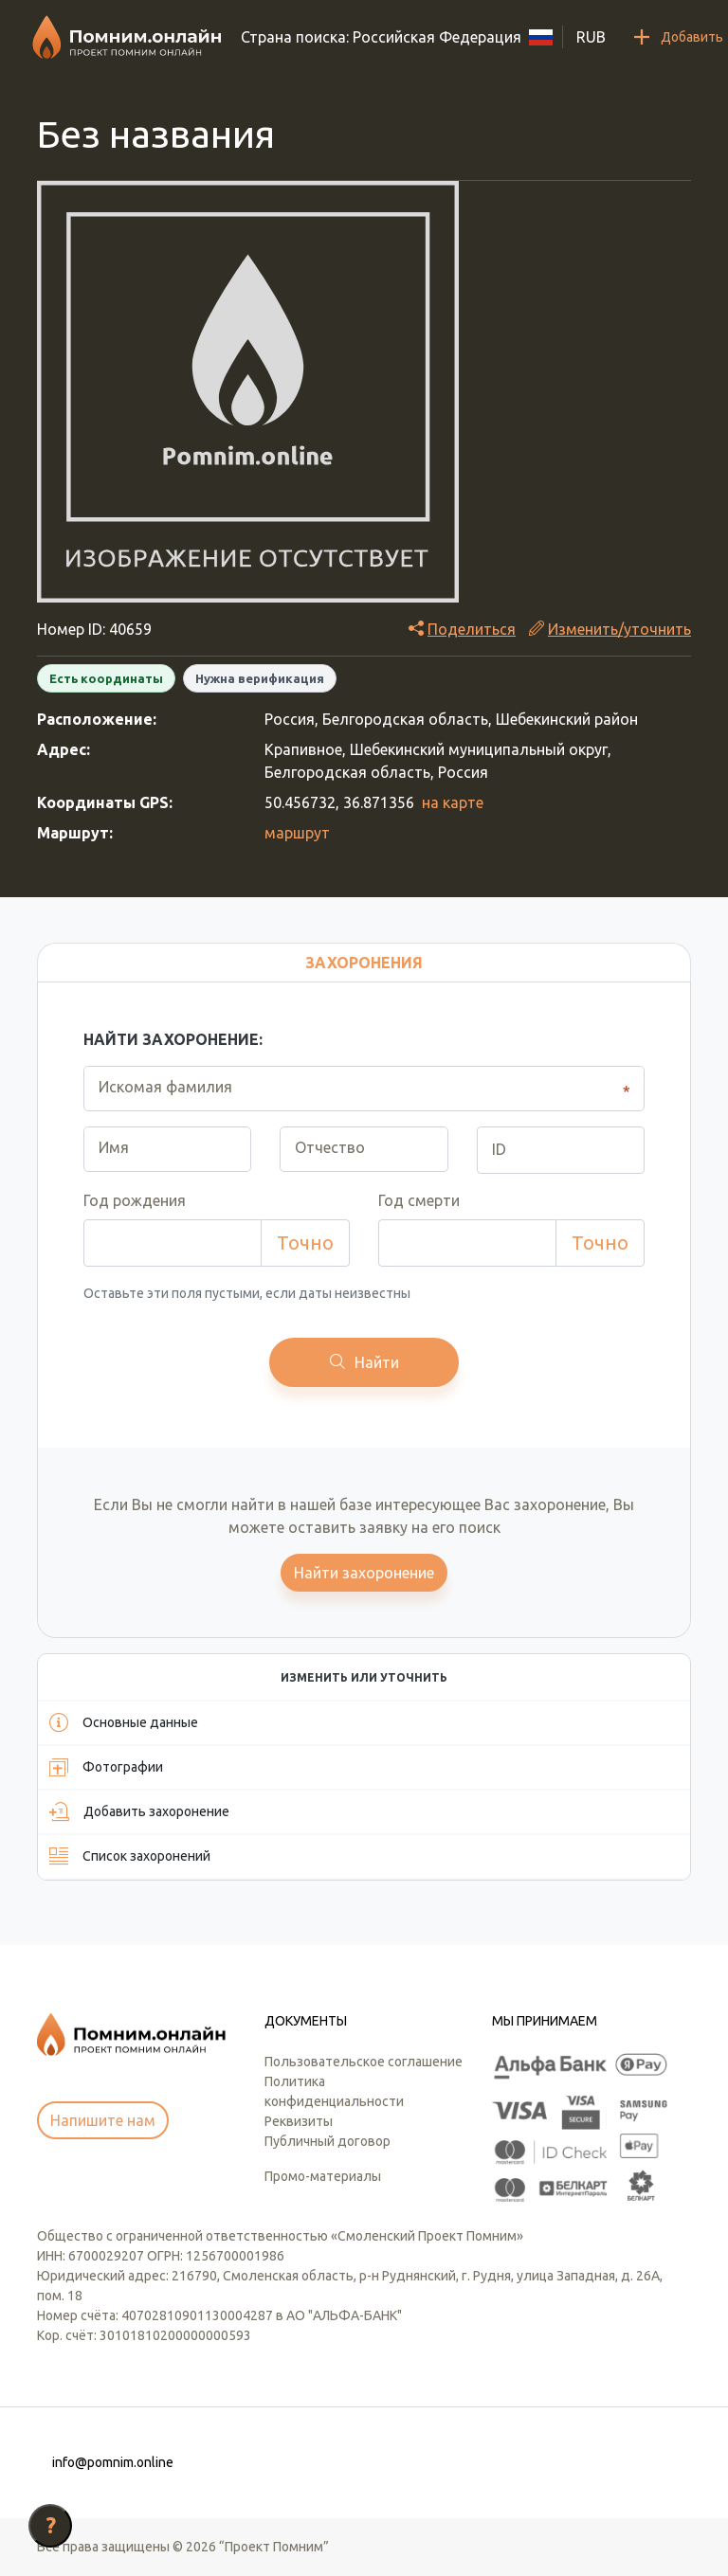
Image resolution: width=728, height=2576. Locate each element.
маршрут (297, 832)
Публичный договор (327, 2141)
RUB (591, 36)
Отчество (330, 1147)
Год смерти (419, 1200)
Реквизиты (298, 2121)
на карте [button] (452, 802)
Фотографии (106, 1766)
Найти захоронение (364, 1572)
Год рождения (134, 1200)
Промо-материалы (322, 2176)
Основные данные (123, 1722)
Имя (114, 1147)
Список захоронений (129, 1855)
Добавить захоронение (139, 1811)
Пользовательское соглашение (363, 2061)
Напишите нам (102, 2120)
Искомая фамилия (165, 1086)
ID (499, 1149)
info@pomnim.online (112, 2462)
